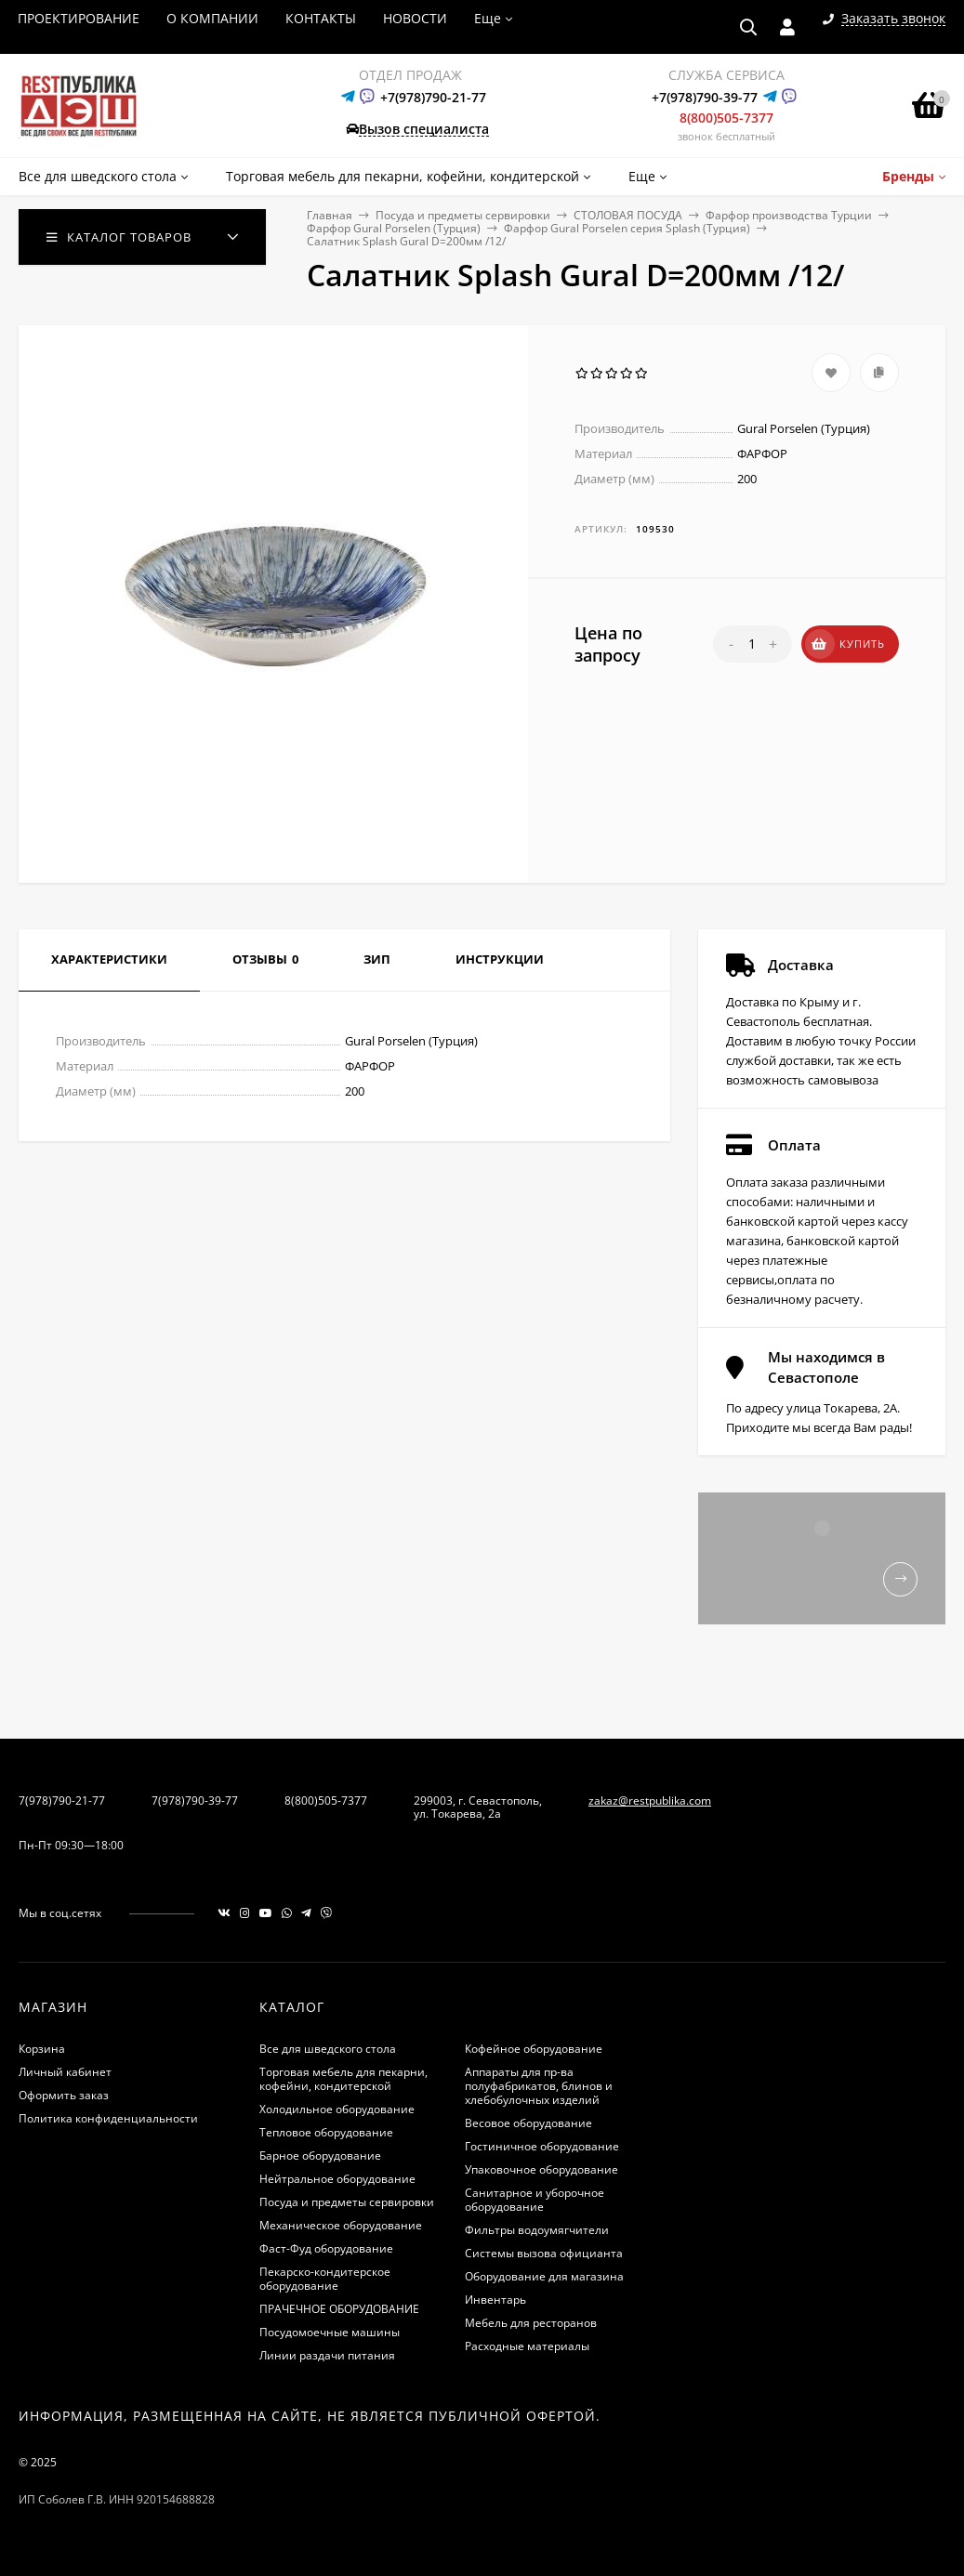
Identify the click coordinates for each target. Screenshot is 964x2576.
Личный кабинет (65, 2072)
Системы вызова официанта (544, 2253)
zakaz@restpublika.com (649, 1800)
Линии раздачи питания (327, 2355)
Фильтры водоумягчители (537, 2230)
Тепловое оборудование (326, 2132)
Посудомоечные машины (329, 2332)
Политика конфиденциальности (108, 2118)
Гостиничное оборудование (542, 2146)
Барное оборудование (320, 2155)
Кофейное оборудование (533, 2049)
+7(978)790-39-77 (705, 97)
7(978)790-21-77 (62, 1800)
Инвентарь (495, 2299)
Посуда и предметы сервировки (463, 215)
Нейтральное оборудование (337, 2179)
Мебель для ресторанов (531, 2323)
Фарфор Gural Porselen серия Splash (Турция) (627, 228)
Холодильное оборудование (337, 2109)
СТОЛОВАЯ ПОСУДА (628, 215)
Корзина (42, 2049)
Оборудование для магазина (544, 2276)
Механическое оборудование (340, 2225)
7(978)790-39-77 (195, 1800)
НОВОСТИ (415, 18)
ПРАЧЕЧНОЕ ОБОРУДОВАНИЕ (339, 2309)
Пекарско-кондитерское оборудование (324, 2278)
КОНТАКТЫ (320, 18)
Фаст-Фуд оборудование (326, 2248)
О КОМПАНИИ (212, 18)
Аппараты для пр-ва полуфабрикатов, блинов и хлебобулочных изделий (539, 2086)
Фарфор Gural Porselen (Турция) (394, 228)
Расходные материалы (527, 2346)
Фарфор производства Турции (789, 215)
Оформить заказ (64, 2095)
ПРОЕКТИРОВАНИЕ (78, 18)
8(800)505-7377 (726, 117)
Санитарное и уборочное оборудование (534, 2200)
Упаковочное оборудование (541, 2169)
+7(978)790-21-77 (433, 97)
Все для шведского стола (327, 2049)
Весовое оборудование (528, 2123)
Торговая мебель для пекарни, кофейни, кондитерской (343, 2079)
